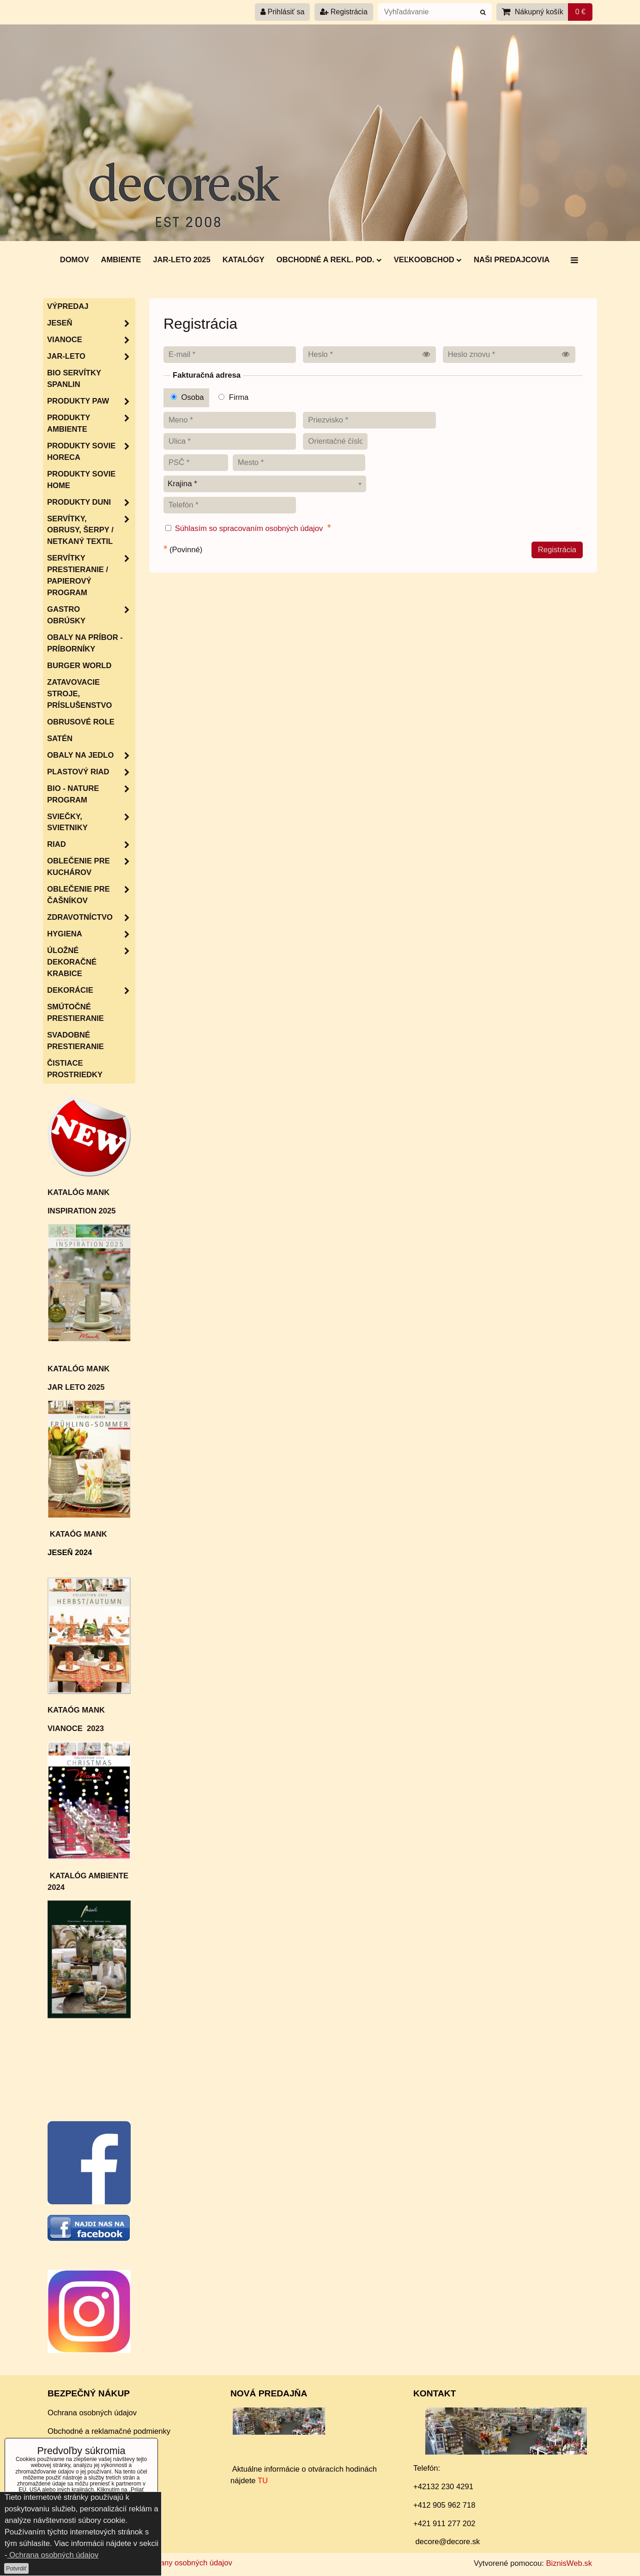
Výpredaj (68, 306)
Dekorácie (91, 991)
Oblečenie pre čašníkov (91, 895)
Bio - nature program (91, 794)
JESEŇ (91, 323)
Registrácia (343, 12)
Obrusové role (81, 722)
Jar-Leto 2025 (181, 259)
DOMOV (74, 259)
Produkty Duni (91, 503)
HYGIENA (91, 934)
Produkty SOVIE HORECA (91, 452)
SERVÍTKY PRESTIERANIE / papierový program (91, 575)
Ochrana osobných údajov (92, 2412)
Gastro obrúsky (91, 615)
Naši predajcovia (511, 259)
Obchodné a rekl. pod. (329, 259)
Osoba (187, 397)
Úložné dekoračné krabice (91, 962)
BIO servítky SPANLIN (74, 378)
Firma (233, 397)
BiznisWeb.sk (569, 2563)
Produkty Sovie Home (81, 480)
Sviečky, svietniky (91, 823)
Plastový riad (91, 772)
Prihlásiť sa (282, 12)
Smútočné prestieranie (75, 1012)
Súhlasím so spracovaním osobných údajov (249, 528)
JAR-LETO (91, 357)
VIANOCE (91, 340)
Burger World (79, 665)
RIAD (91, 845)
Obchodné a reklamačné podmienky (109, 2431)
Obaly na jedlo (91, 756)
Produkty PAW (91, 401)
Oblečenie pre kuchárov (91, 867)
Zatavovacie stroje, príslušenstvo (79, 694)
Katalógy (244, 259)
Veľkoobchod (428, 259)
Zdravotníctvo (91, 918)
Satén (59, 738)
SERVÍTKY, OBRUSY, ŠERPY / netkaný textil (91, 530)
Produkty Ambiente (91, 424)
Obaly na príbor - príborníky (85, 643)
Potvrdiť (16, 2568)
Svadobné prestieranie (75, 1041)
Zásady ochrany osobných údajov (175, 2562)
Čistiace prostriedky (75, 1069)
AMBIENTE (121, 259)
